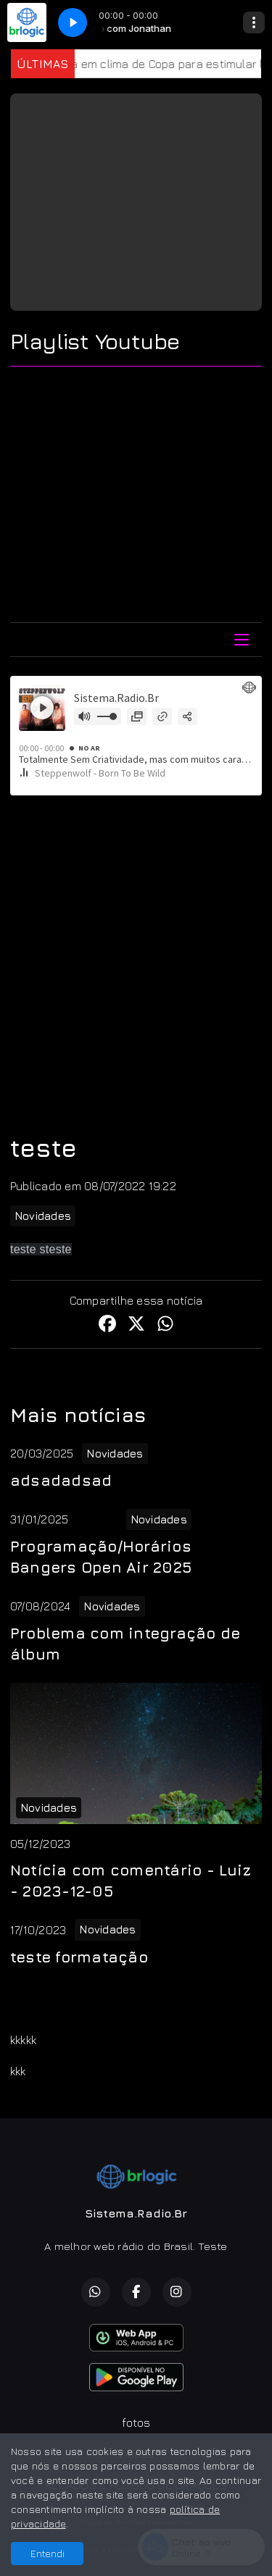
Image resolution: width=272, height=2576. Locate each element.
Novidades (43, 1216)
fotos (136, 2422)
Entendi (47, 2553)
